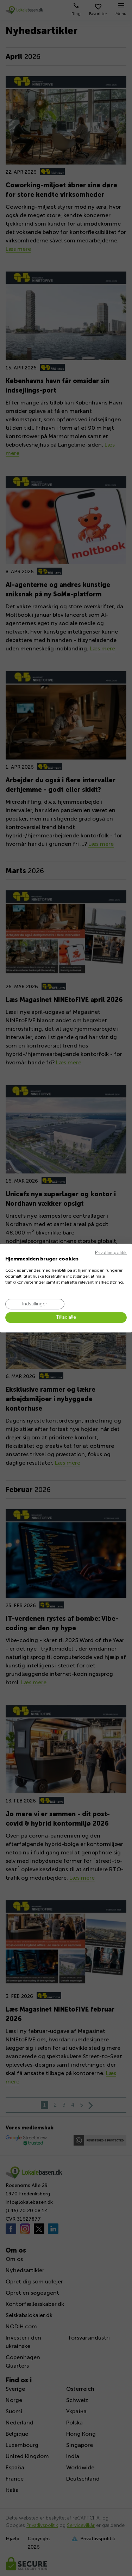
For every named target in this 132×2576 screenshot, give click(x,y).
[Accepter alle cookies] (66, 1317)
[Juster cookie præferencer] (34, 1304)
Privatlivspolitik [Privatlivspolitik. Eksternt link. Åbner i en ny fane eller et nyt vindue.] (111, 1252)
